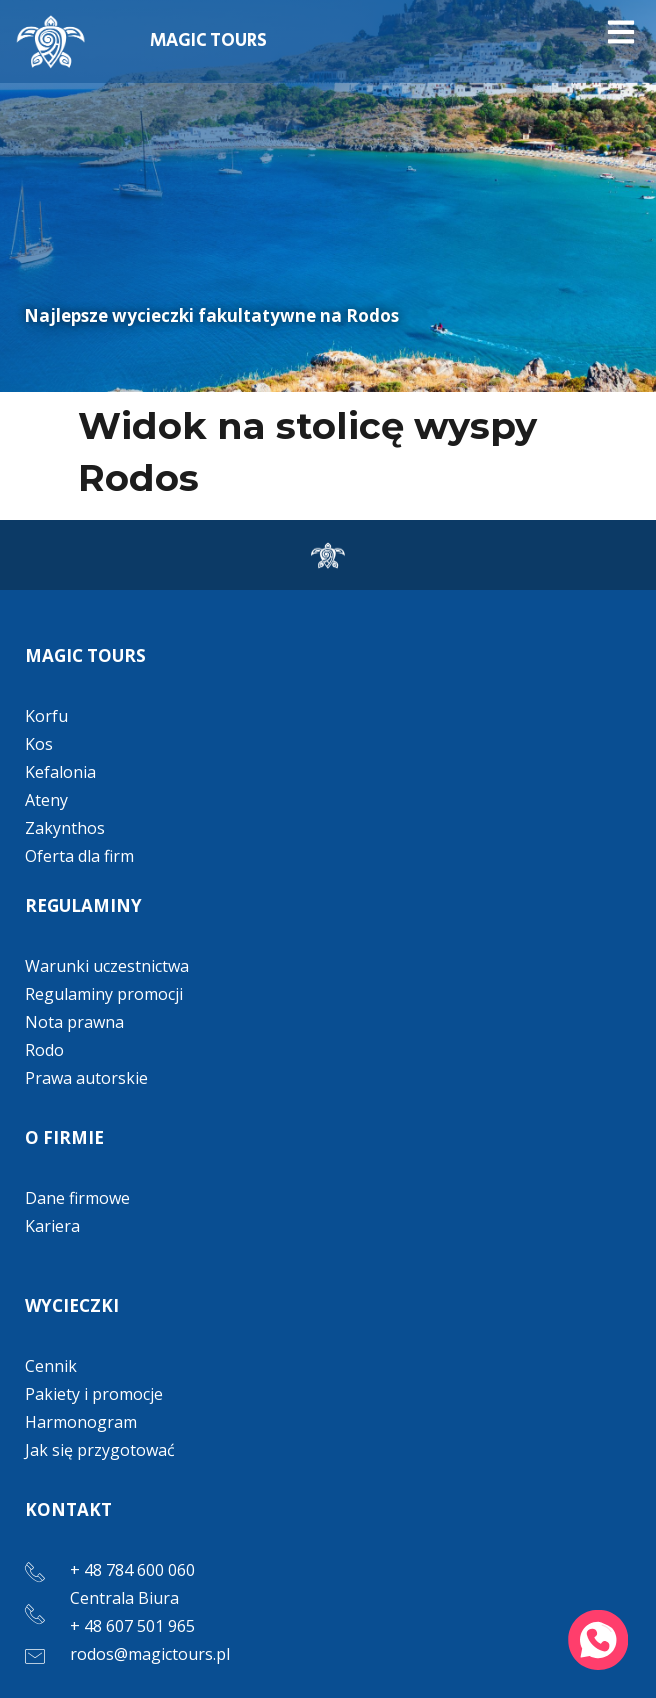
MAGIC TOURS (208, 41)
